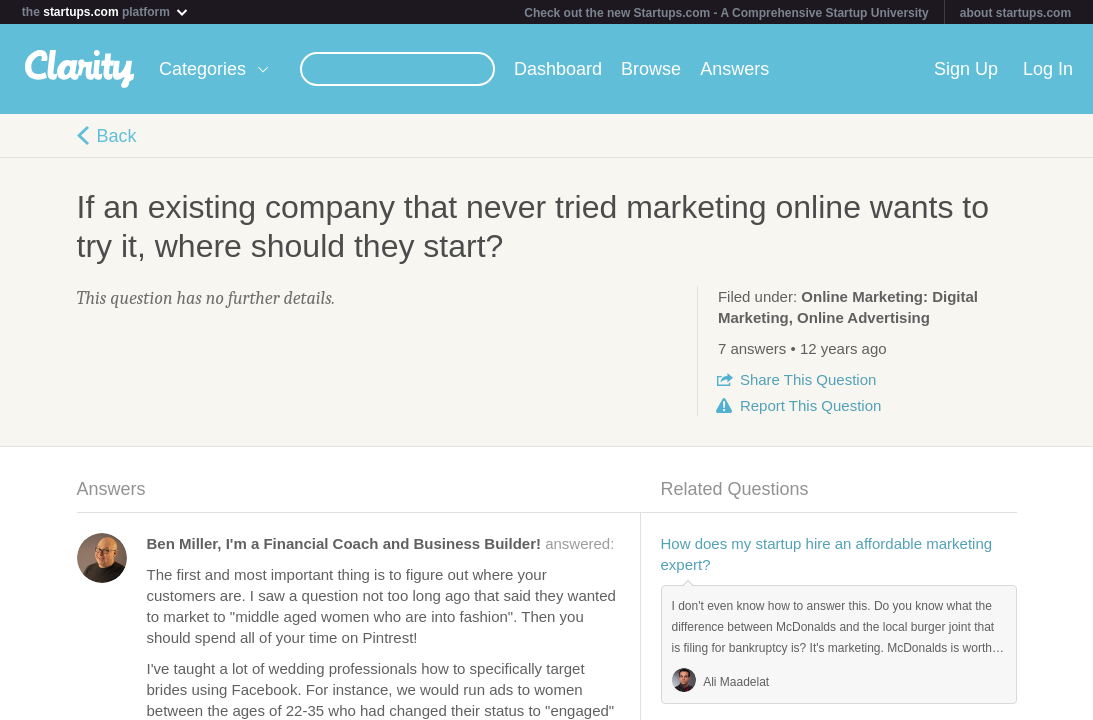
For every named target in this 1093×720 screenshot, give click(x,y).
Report (810, 405)
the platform (106, 11)
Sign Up (966, 69)
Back (117, 136)
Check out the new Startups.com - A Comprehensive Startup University (726, 13)
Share (808, 379)
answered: (381, 543)
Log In (1048, 69)
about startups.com (1015, 13)
